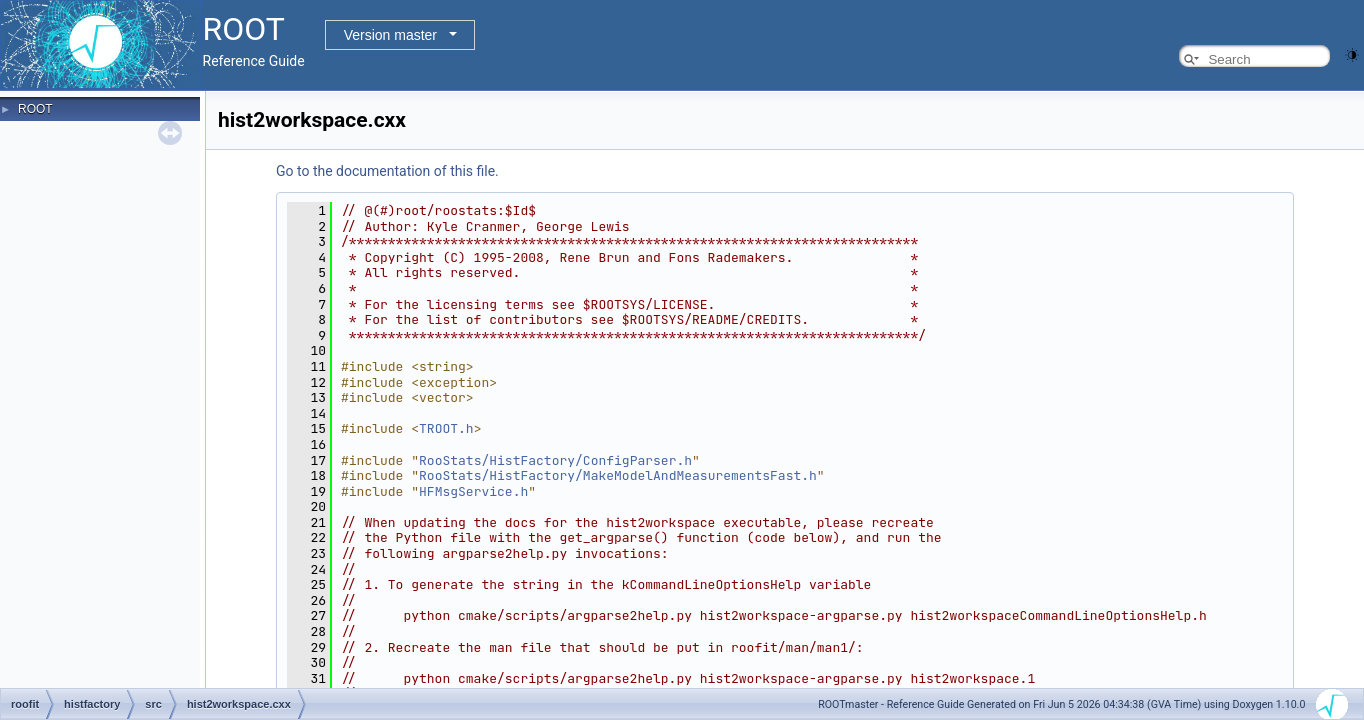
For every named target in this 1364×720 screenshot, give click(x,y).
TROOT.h (446, 428)
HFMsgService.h (473, 491)
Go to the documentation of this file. (387, 171)
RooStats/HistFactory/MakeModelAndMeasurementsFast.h (618, 475)
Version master (390, 35)
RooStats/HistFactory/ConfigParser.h (555, 460)
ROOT (35, 109)
